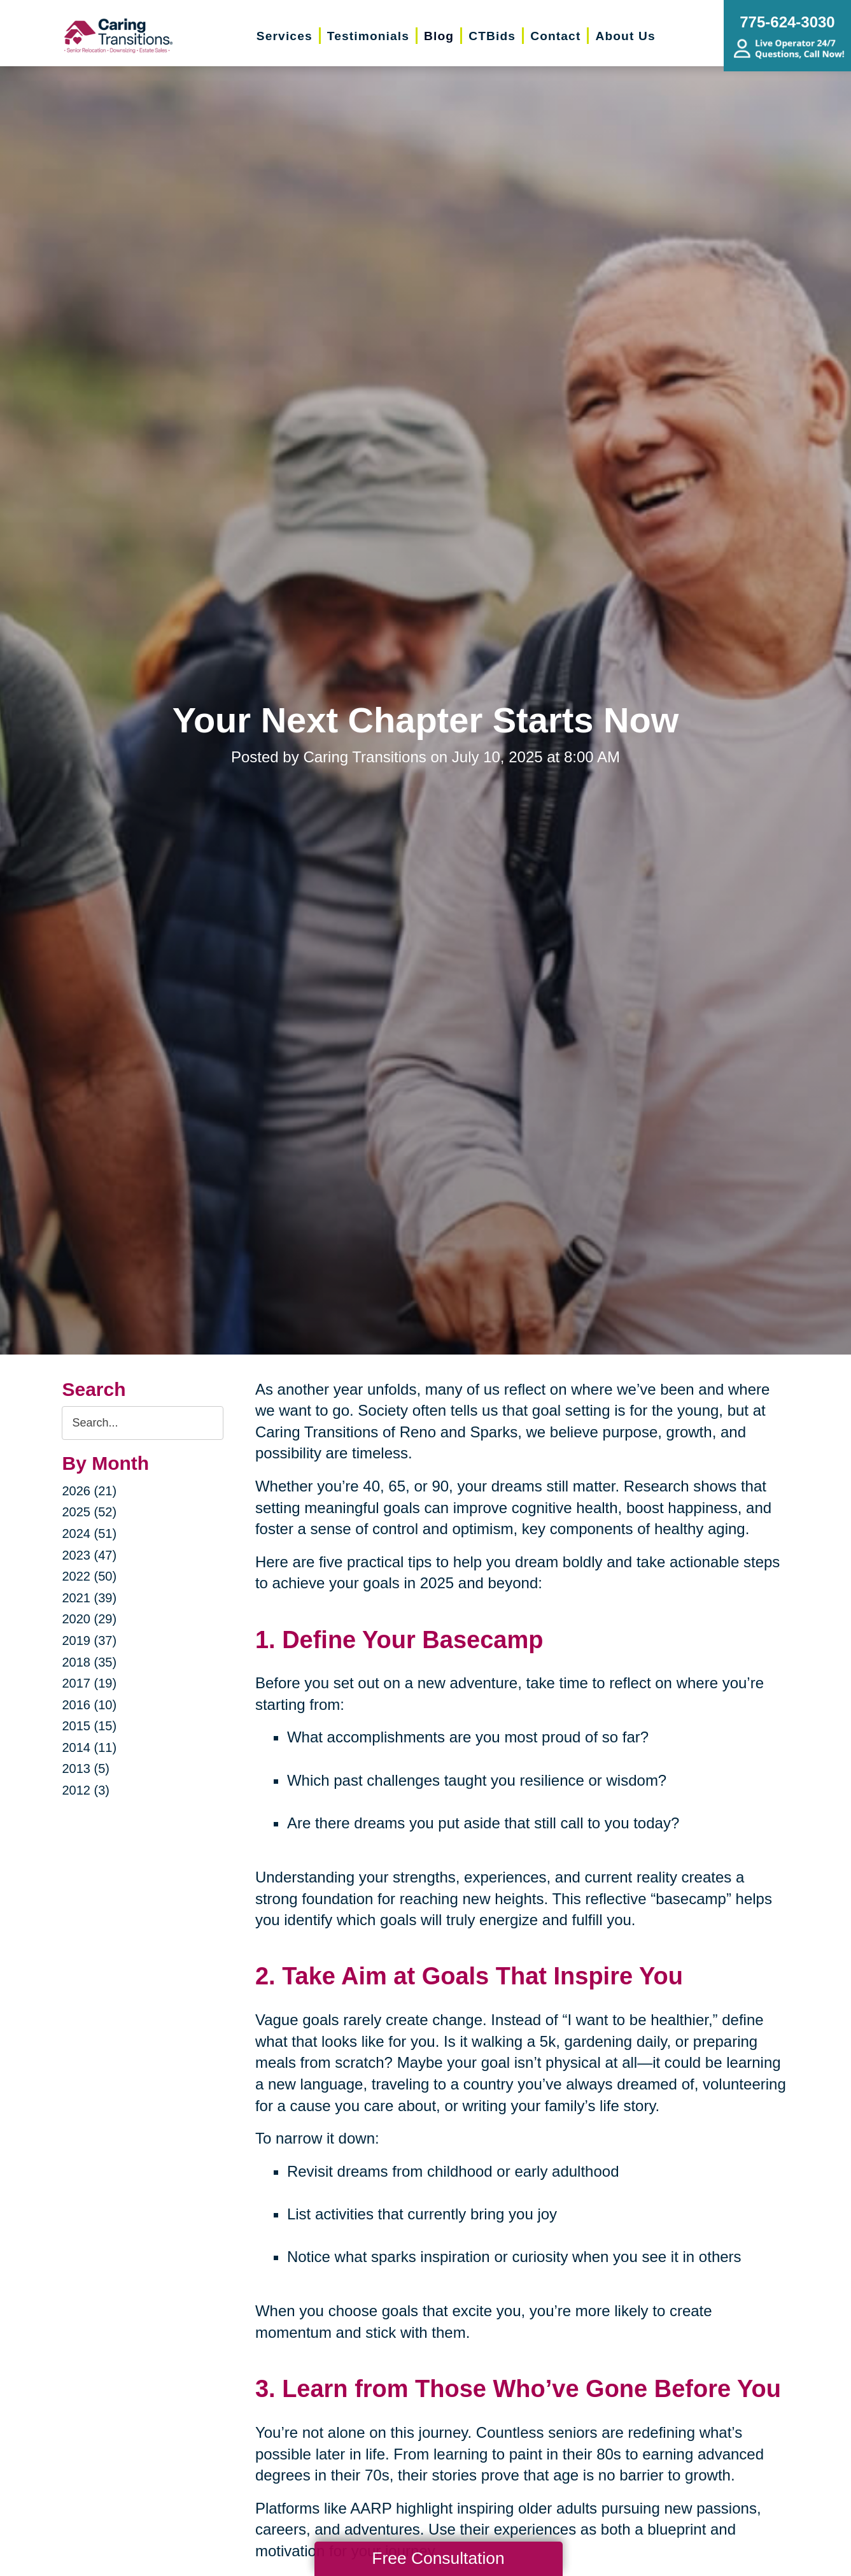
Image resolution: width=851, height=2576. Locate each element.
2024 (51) (89, 1533)
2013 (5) (85, 1768)
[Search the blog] (142, 1423)
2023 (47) (89, 1555)
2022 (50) (89, 1576)
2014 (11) (89, 1747)
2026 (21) (89, 1491)
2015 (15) (89, 1726)
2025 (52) (89, 1512)
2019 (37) (89, 1640)
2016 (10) (89, 1705)
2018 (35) (89, 1662)
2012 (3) (85, 1790)
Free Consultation (438, 2558)
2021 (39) (89, 1598)
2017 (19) (89, 1683)
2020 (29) (89, 1619)
